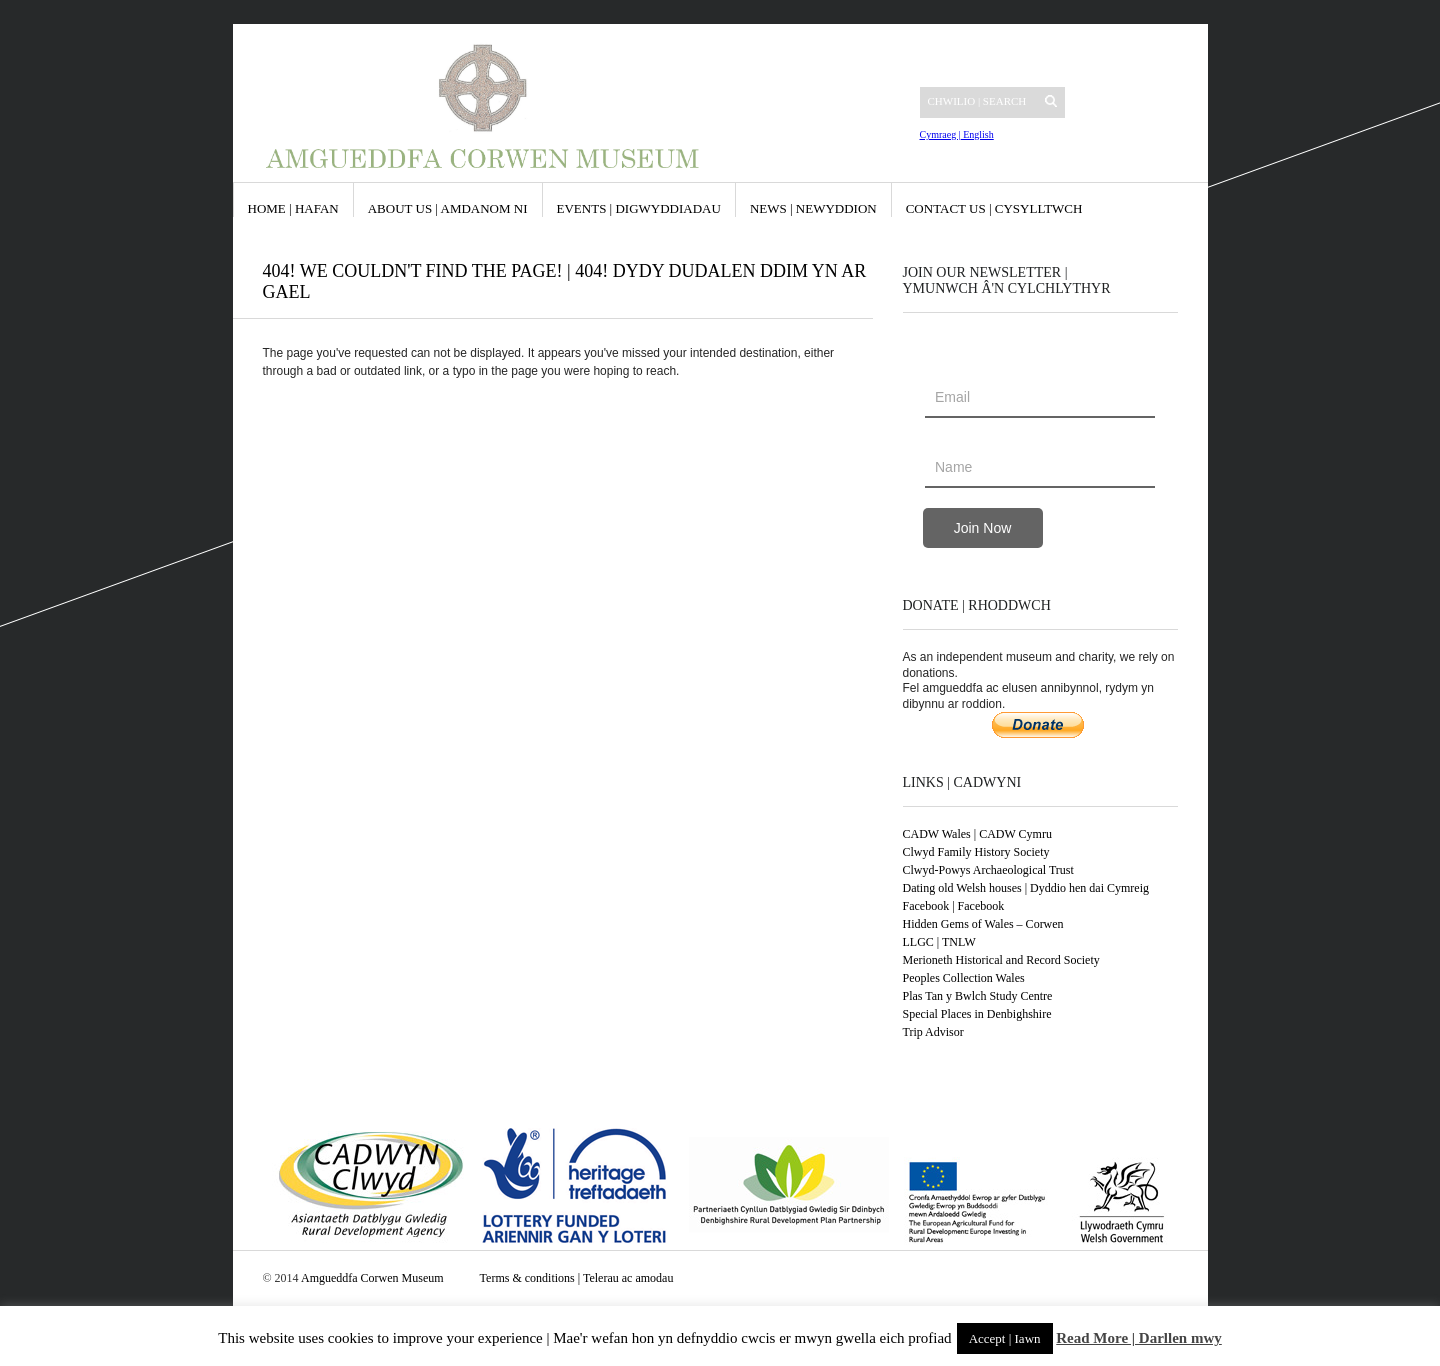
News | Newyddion (813, 208)
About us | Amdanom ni (448, 208)
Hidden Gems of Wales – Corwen (983, 924)
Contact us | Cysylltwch (994, 208)
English (977, 134)
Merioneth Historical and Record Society (1001, 960)
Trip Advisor (933, 1032)
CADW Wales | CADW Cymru (977, 834)
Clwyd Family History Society (976, 852)
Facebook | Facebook (954, 906)
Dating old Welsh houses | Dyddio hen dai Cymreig (1026, 888)
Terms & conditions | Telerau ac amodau (577, 1278)
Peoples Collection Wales (964, 978)
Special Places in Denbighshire (977, 1014)
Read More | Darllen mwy (1139, 1338)
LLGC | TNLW (939, 942)
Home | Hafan (293, 208)
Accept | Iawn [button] (1005, 1338)
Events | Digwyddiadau (639, 208)
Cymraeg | (940, 134)
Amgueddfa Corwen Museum (372, 1278)
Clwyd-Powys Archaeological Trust (988, 870)
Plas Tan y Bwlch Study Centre (978, 996)
